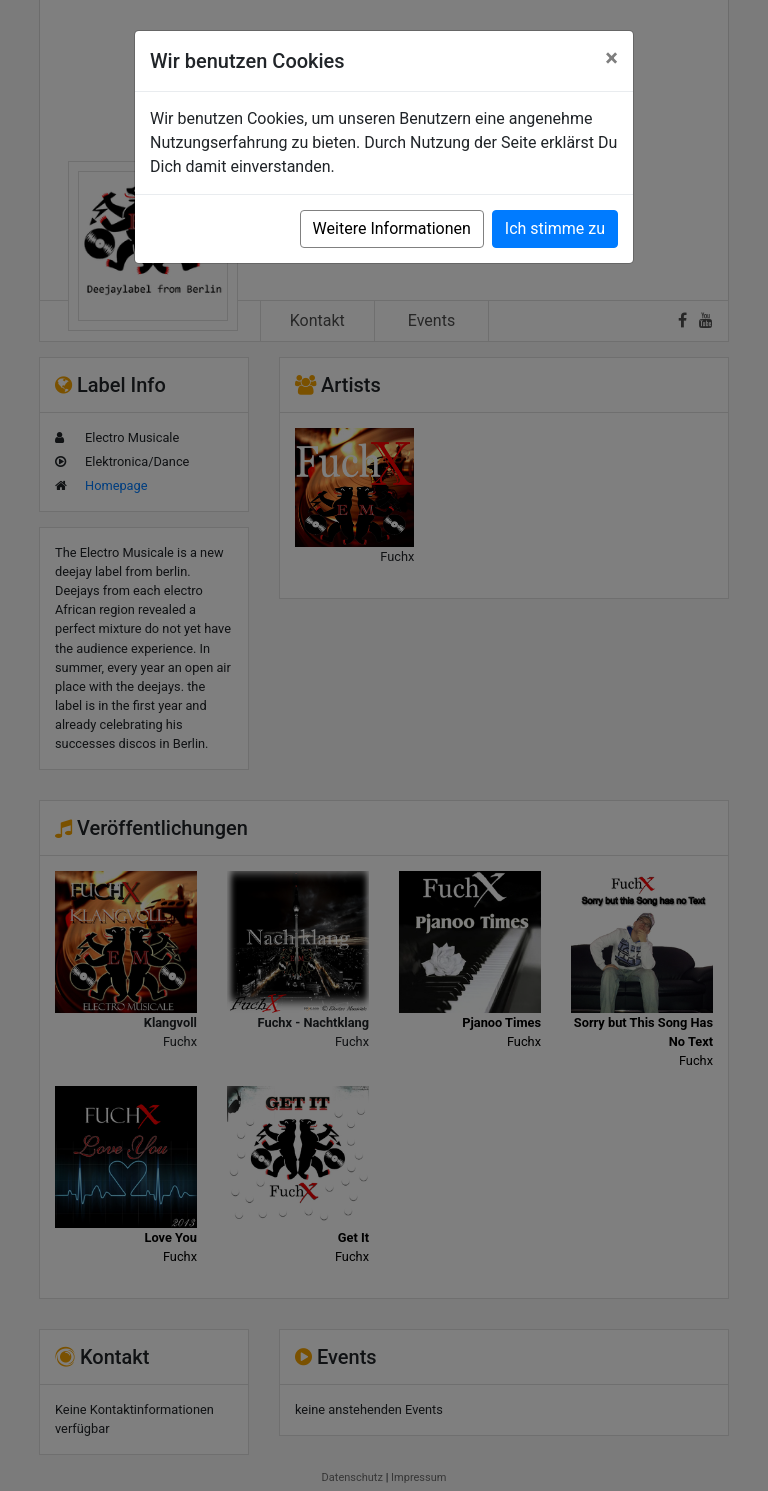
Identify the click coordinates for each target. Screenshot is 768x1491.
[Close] (611, 58)
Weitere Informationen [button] (392, 228)
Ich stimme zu (555, 228)
